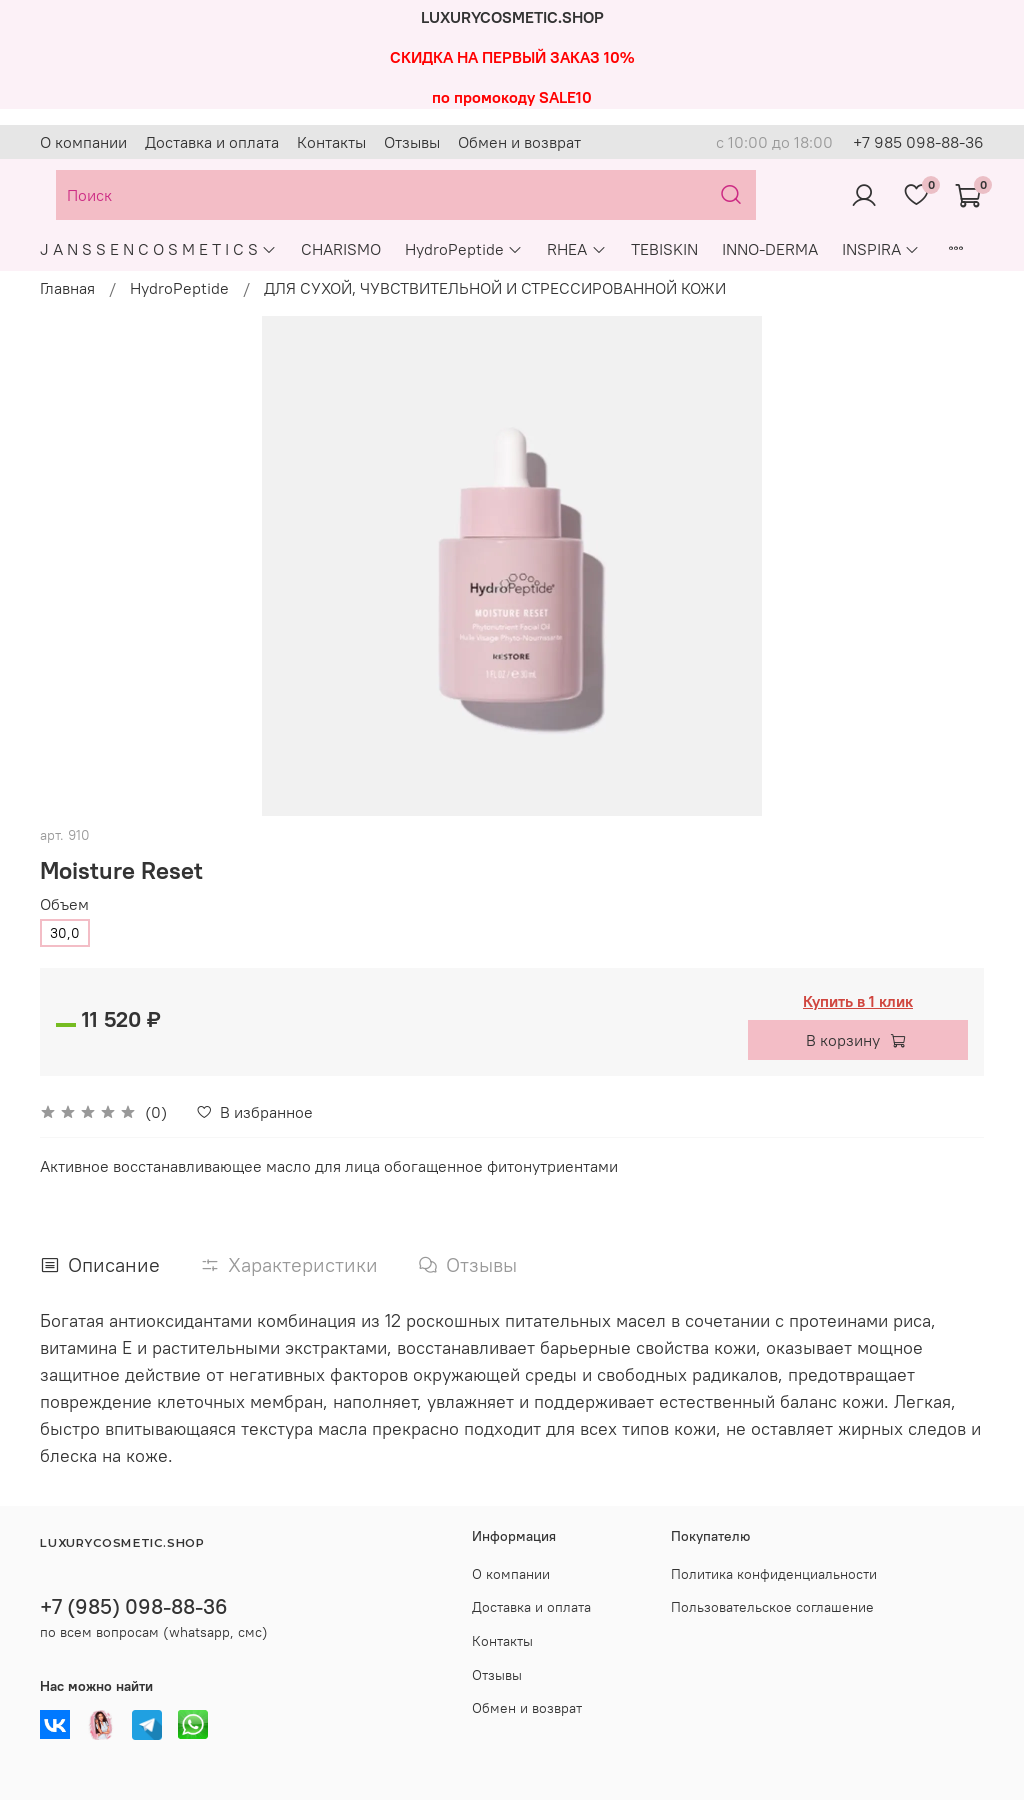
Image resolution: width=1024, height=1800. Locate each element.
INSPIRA (881, 249)
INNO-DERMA (770, 249)
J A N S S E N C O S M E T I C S (158, 249)
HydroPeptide (464, 249)
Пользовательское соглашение (772, 1607)
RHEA (576, 249)
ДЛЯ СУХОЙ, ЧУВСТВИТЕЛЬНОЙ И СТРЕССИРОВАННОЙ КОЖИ (495, 288)
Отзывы (412, 142)
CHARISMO (341, 249)
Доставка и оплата (212, 142)
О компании (83, 142)
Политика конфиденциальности (774, 1574)
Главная (67, 288)
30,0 (65, 933)
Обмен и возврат (519, 142)
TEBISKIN (664, 249)
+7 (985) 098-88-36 (134, 1606)
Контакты (331, 142)
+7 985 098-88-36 (918, 142)
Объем (64, 904)
